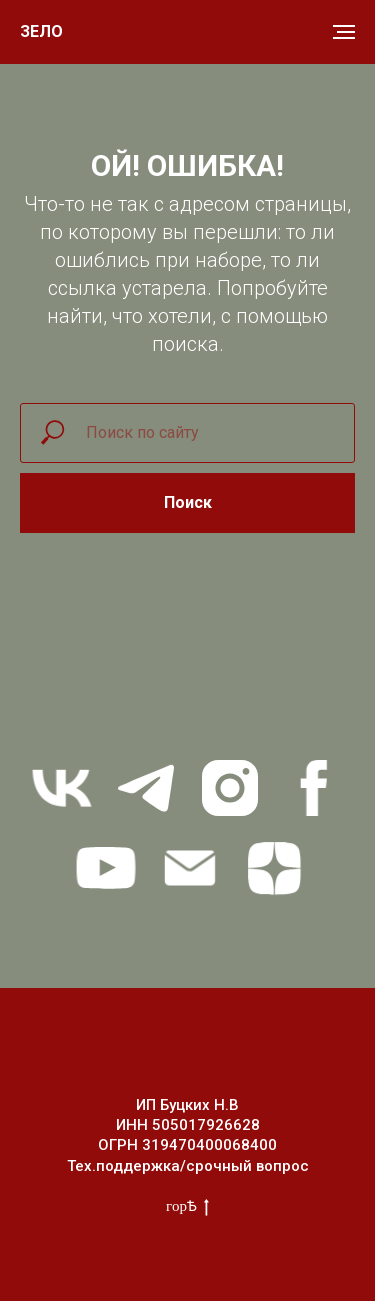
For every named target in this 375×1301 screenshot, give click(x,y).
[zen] (274, 868)
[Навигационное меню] (344, 32)
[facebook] (314, 788)
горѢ (187, 1207)
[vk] (62, 788)
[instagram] (230, 788)
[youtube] (106, 868)
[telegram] (146, 788)
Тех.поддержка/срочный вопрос (188, 1166)
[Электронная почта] (190, 868)
